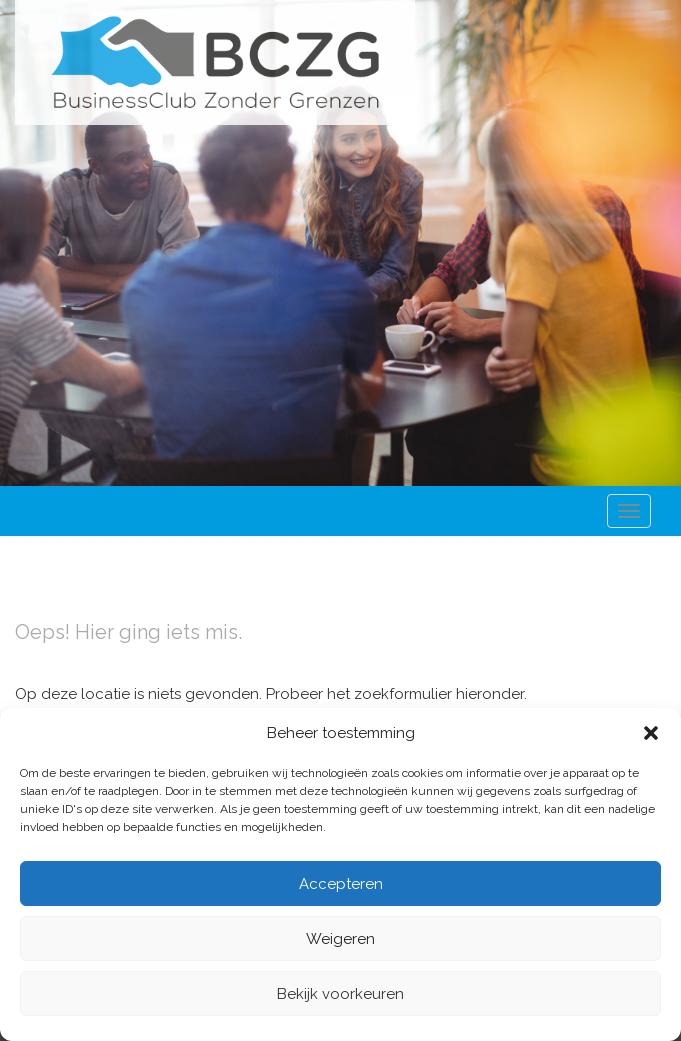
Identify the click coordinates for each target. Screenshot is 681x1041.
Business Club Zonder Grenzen (215, 62)
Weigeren (340, 939)
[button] (651, 733)
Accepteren (341, 884)
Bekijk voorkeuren (340, 994)
